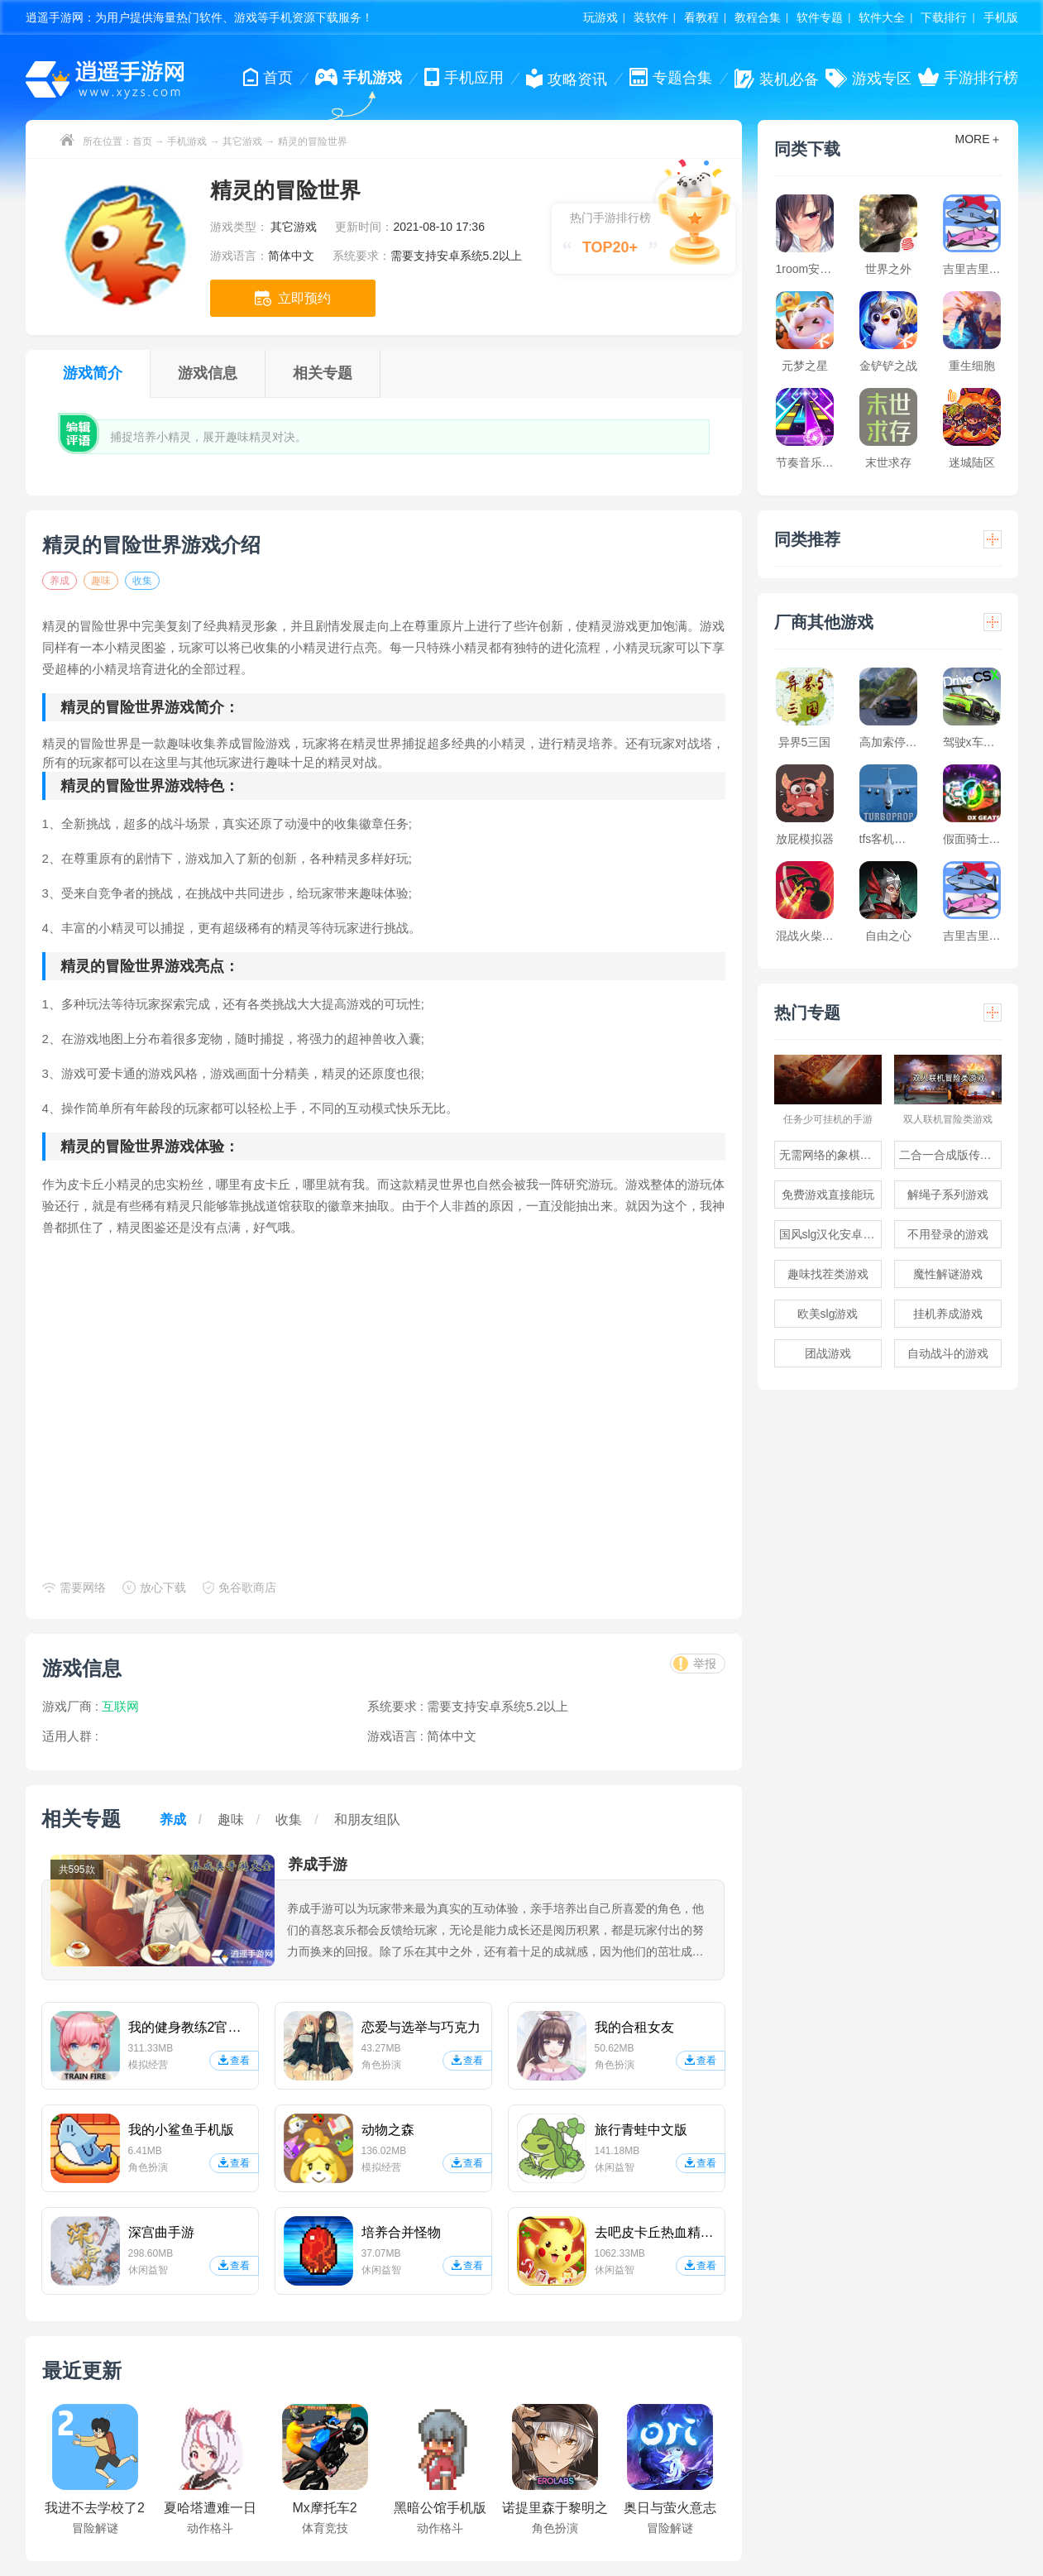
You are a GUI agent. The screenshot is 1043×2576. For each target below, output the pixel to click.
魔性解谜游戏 (948, 1274)
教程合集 (757, 17)
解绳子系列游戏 (947, 1194)
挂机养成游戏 (948, 1313)
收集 (142, 581)
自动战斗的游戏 (947, 1353)
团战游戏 (828, 1353)
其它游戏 (242, 141)
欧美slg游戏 (828, 1313)
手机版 (1000, 17)
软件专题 (820, 17)
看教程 (701, 17)
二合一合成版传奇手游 (950, 1154)
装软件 (651, 17)
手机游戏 (187, 141)
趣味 (101, 581)
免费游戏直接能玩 (828, 1194)
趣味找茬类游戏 (827, 1274)
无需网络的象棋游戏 (830, 1154)
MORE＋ (978, 139)
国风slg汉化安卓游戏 (830, 1234)
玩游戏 (600, 17)
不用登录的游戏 (947, 1234)
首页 (142, 141)
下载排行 (944, 17)
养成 (59, 581)
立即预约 (293, 298)
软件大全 (882, 17)
